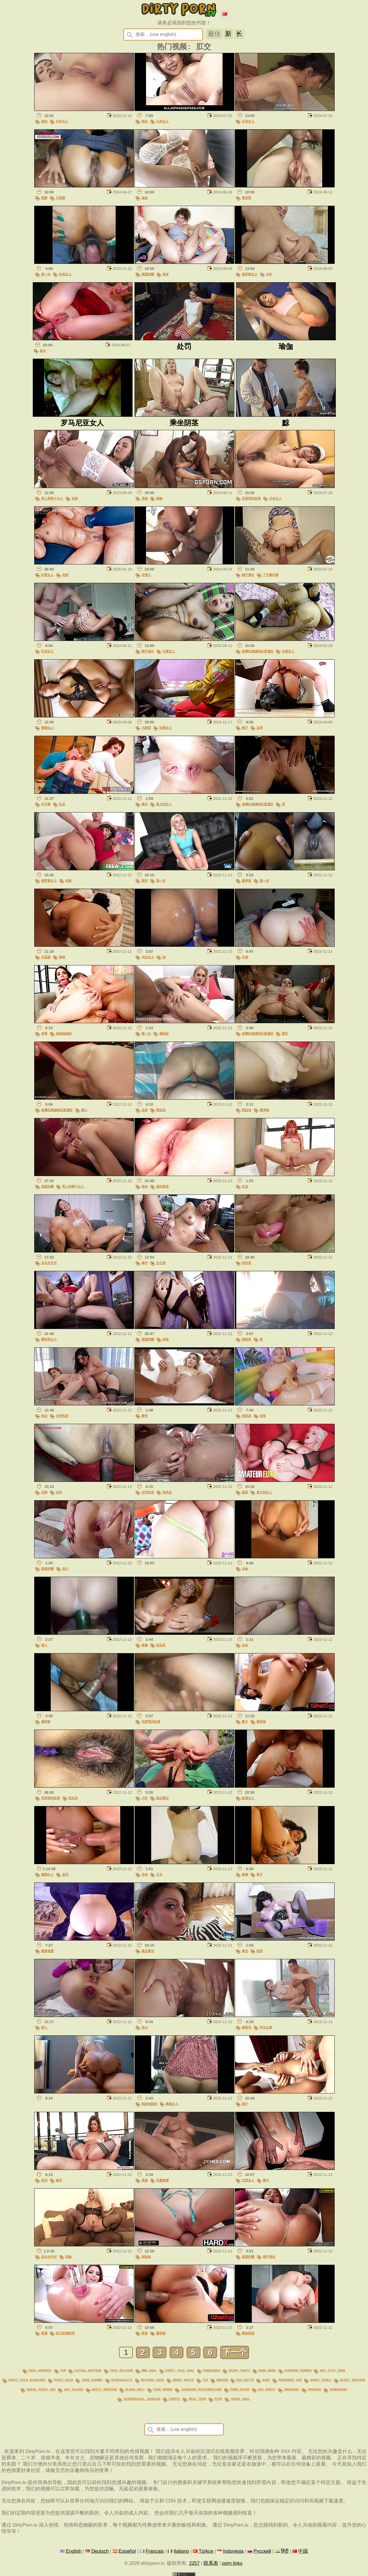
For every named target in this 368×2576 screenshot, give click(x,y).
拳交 (144, 806)
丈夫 (159, 1876)
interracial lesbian (141, 2397)
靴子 (245, 729)
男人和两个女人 (52, 500)
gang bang (267, 2371)
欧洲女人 (248, 1799)
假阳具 (246, 1341)
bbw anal (149, 2371)
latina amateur (87, 2371)
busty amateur (104, 2389)
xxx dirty (266, 2389)
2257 (194, 2561)
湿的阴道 (162, 1188)
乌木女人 (147, 958)
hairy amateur (352, 2380)
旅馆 (62, 958)
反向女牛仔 (49, 1264)
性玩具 (246, 1264)
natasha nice (152, 2380)
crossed (314, 2389)
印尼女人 (65, 275)
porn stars (240, 2389)
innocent (291, 2389)
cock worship (40, 2371)
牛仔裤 (46, 806)
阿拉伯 (161, 1111)
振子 (245, 2105)
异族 (144, 500)
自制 (44, 1494)
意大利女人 (164, 806)
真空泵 (246, 199)
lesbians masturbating (201, 2389)
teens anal (240, 2397)
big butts (245, 2380)
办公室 (161, 1264)
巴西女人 (248, 2182)
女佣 (245, 958)
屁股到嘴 (147, 275)
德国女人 (47, 1876)
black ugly (135, 2389)
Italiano (181, 2549)
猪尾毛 (246, 2029)
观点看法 (162, 1799)
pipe (218, 2397)
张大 (65, 1570)
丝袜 (75, 500)
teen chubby (92, 2380)
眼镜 (144, 1647)
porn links (232, 2561)
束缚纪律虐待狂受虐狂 (257, 653)
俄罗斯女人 (250, 275)
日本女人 (62, 122)
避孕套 (246, 882)
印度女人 (47, 576)
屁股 (44, 199)
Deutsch (100, 2549)
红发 (62, 806)
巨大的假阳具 (65, 2335)
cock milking (121, 2371)
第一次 (46, 275)
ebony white (183, 2380)
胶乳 (285, 1035)
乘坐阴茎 (248, 2335)
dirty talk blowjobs (26, 2380)
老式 (65, 1876)
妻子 (259, 1876)
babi (266, 2380)
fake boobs (163, 2389)
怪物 (159, 500)
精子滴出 (248, 576)
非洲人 (146, 576)
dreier (222, 2380)
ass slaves (74, 2389)
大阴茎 (146, 729)
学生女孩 (266, 2029)
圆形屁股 (47, 1952)
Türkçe (206, 2549)
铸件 (144, 1264)
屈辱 (44, 1035)
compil (175, 2397)
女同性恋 (62, 1417)
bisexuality (122, 2380)
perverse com (290, 2380)
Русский (262, 2549)
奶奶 (259, 1952)
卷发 (165, 275)
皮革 (259, 729)
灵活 (44, 2182)
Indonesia (233, 2549)
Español (127, 2549)
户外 (144, 1799)
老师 (65, 576)
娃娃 (144, 199)
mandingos (212, 2371)
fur (63, 2371)
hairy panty (239, 2371)
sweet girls (320, 2380)
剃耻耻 (164, 1035)
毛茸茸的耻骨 (251, 500)
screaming (338, 2389)
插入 (84, 1111)
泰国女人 (47, 729)
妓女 (43, 351)
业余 (144, 1111)
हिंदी (284, 2549)
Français (154, 2549)
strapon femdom (298, 2371)
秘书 (59, 2182)
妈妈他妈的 (64, 1035)
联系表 (211, 2561)
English (73, 2549)
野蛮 (144, 2335)
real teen (197, 2397)
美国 (144, 2182)
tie (205, 2380)
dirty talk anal (179, 2371)
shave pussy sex (40, 2389)
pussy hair (63, 2380)
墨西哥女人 (49, 1341)
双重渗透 (162, 2182)
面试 (144, 882)
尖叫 (269, 275)
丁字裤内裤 (271, 576)
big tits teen (332, 2371)
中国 (303, 2549)
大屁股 (60, 199)
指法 (44, 122)
